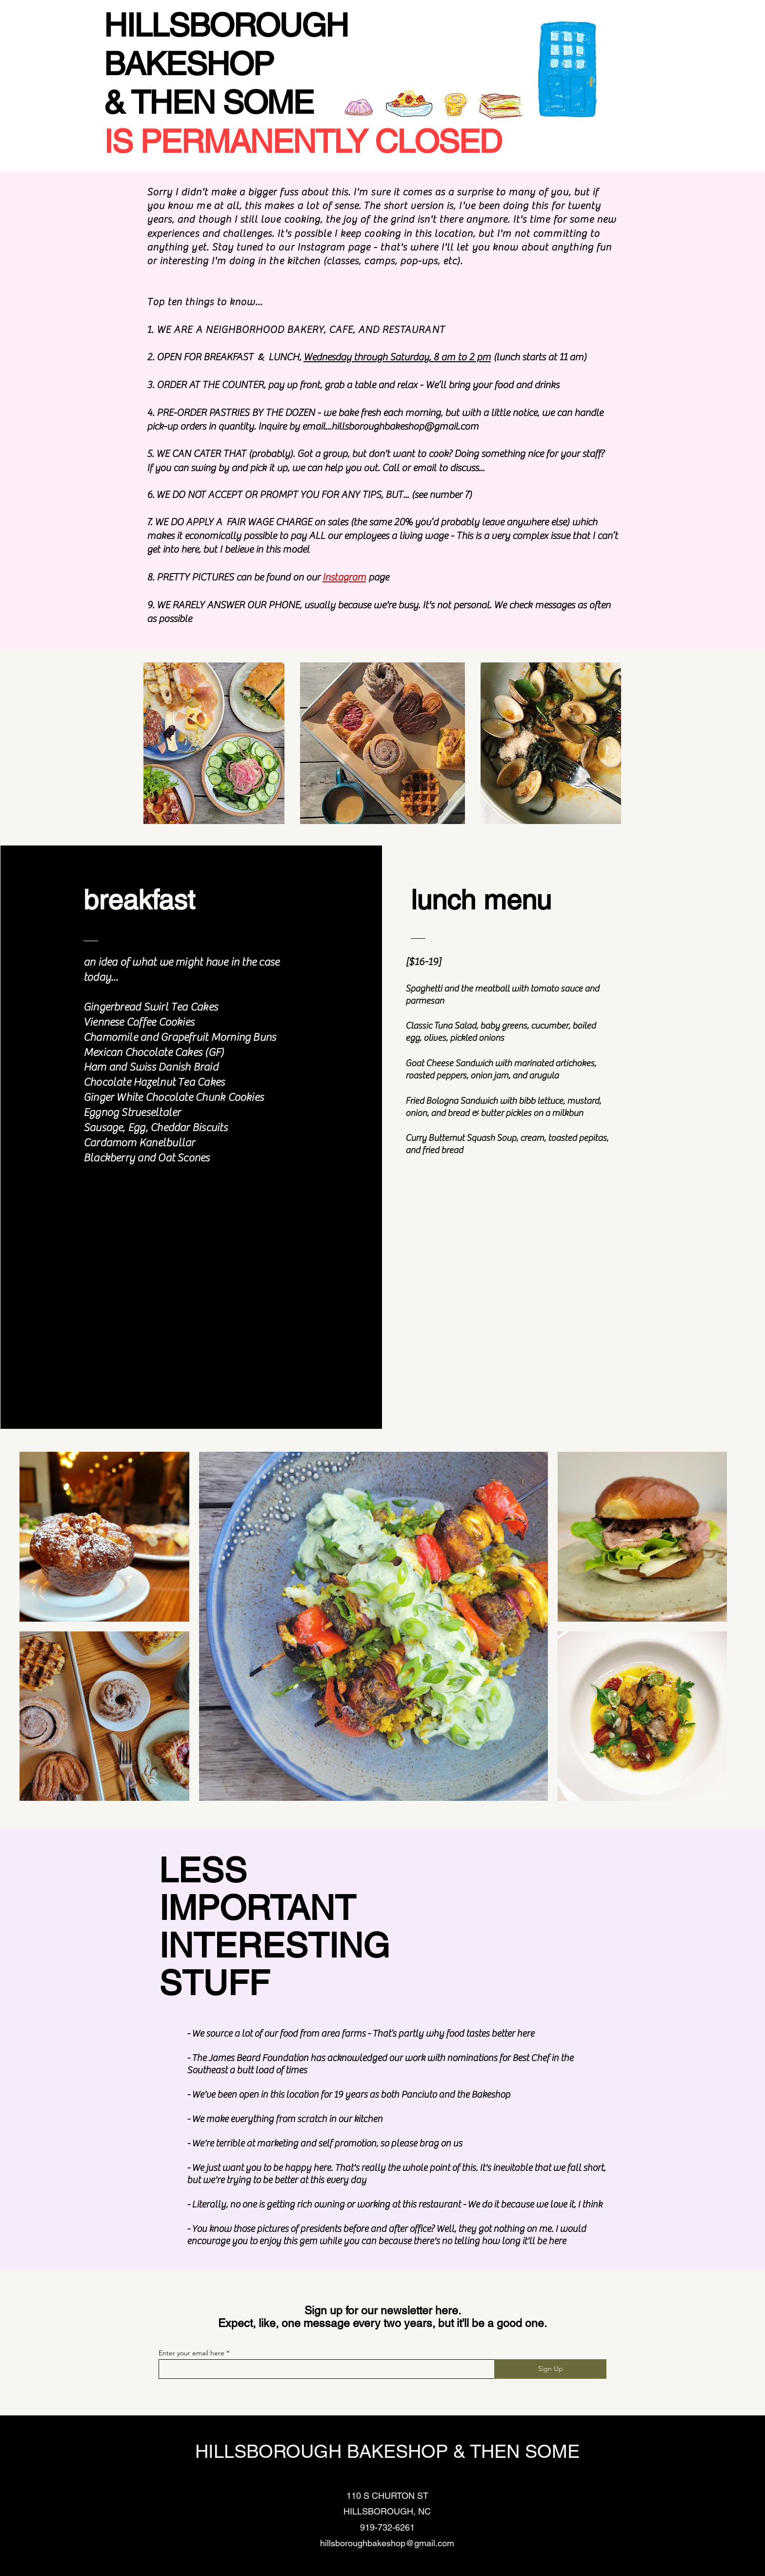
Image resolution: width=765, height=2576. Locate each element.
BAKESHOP (192, 63)
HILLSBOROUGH (226, 25)
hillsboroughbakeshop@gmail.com (387, 2543)
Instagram (344, 577)
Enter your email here (191, 2352)
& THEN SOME (208, 102)
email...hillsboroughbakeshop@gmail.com (390, 426)
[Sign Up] (550, 2369)
